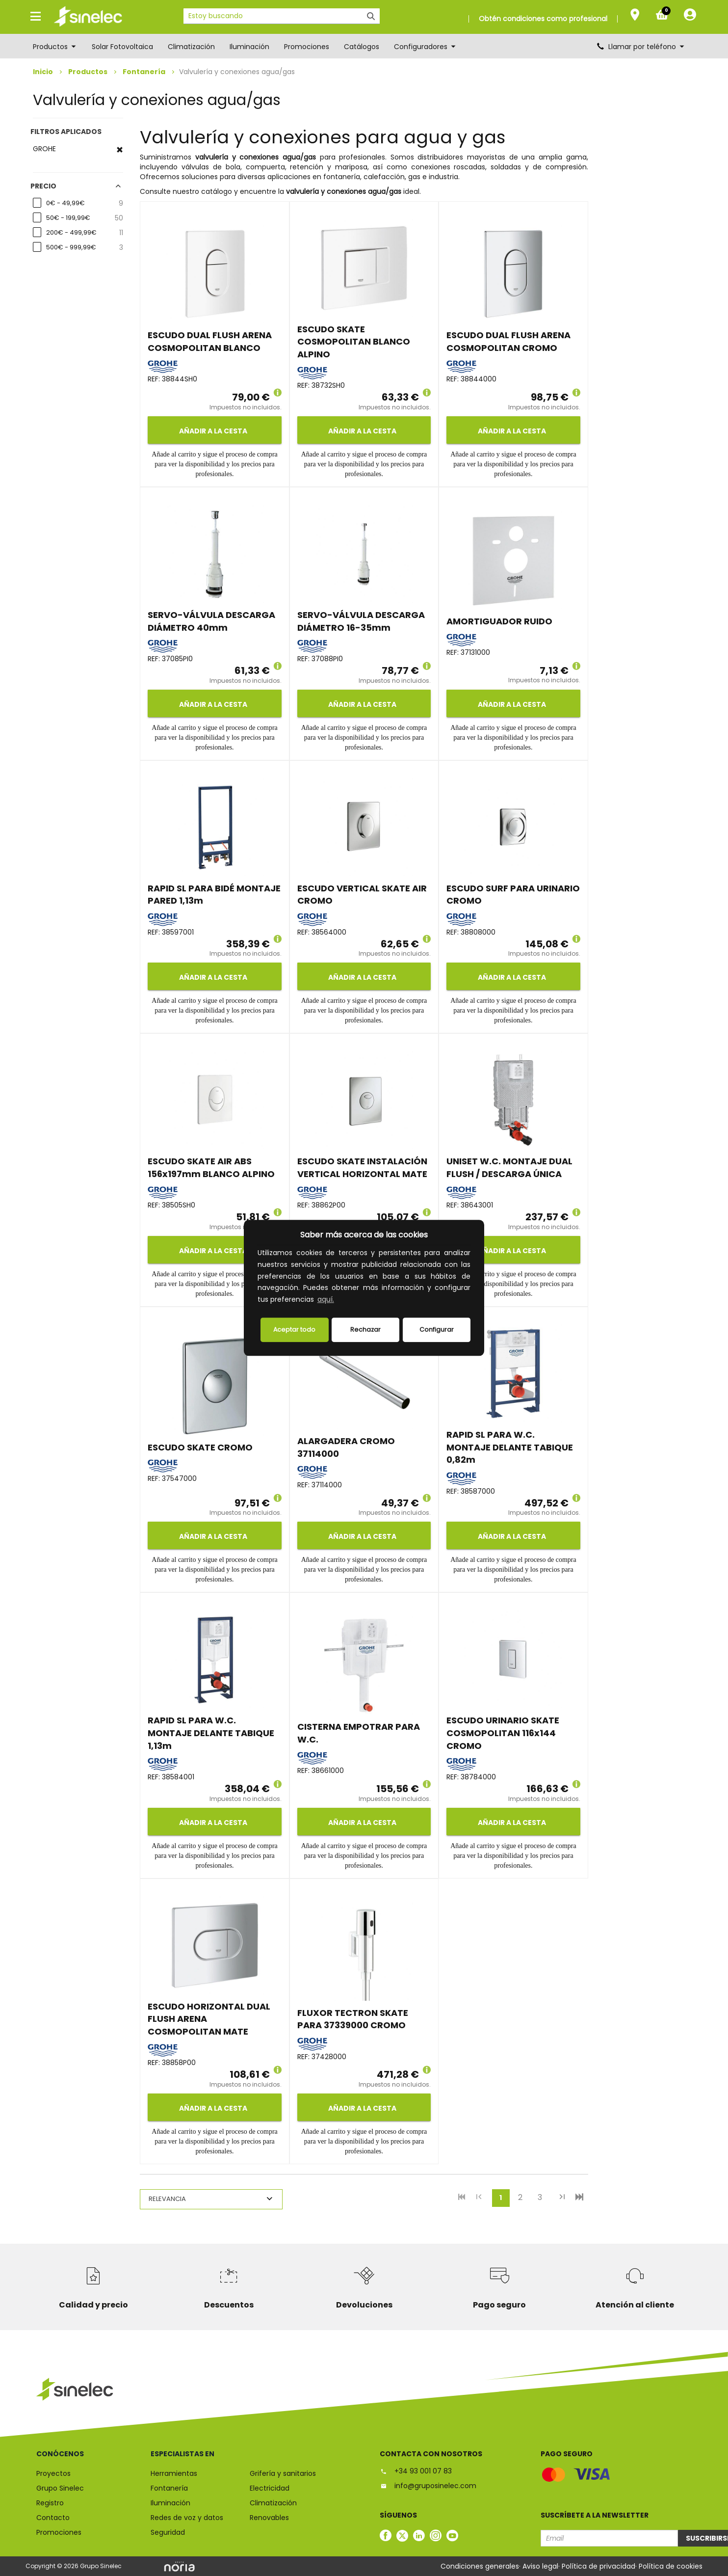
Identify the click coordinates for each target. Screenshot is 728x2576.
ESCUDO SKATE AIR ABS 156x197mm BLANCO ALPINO (211, 1167)
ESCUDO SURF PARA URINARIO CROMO (513, 894)
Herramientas (174, 2473)
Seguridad (168, 2532)
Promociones (306, 47)
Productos (55, 47)
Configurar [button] (436, 1329)
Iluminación (249, 47)
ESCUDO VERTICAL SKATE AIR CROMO (362, 894)
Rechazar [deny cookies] (365, 1329)
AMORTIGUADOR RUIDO (499, 621)
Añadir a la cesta (212, 431)
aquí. (325, 1300)
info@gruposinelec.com (428, 2486)
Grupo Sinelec (60, 2488)
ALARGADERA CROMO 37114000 (346, 1447)
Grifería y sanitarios (283, 2473)
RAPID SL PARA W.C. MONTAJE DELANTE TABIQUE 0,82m (509, 1447)
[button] (339, 1300)
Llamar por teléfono (641, 47)
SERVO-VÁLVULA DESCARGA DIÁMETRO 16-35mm (361, 621)
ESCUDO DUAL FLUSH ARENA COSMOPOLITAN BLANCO (210, 341)
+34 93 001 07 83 (416, 2471)
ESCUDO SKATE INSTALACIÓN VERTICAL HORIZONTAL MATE (362, 1167)
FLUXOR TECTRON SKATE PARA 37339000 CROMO (352, 2019)
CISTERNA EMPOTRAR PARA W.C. (358, 1732)
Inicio (43, 72)
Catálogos (361, 47)
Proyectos (53, 2473)
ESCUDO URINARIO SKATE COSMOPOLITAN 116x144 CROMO (502, 1732)
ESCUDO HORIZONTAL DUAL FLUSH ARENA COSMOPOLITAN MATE (209, 2019)
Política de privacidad (598, 2566)
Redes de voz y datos (187, 2517)
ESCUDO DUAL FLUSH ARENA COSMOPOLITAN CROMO (508, 341)
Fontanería (144, 72)
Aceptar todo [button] (294, 1329)
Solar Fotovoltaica (122, 47)
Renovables (269, 2517)
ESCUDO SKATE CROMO (200, 1447)
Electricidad (269, 2488)
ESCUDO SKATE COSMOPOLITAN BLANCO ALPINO (353, 341)
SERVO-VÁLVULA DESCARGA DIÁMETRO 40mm (211, 621)
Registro (50, 2503)
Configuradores (425, 47)
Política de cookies (670, 2566)
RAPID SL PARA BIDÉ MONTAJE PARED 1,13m (214, 894)
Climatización (191, 47)
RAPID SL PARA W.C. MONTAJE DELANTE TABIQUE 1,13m (211, 1732)
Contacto (53, 2517)
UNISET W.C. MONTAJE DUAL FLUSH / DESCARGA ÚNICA (509, 1167)
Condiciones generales (480, 2566)
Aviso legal (540, 2566)
